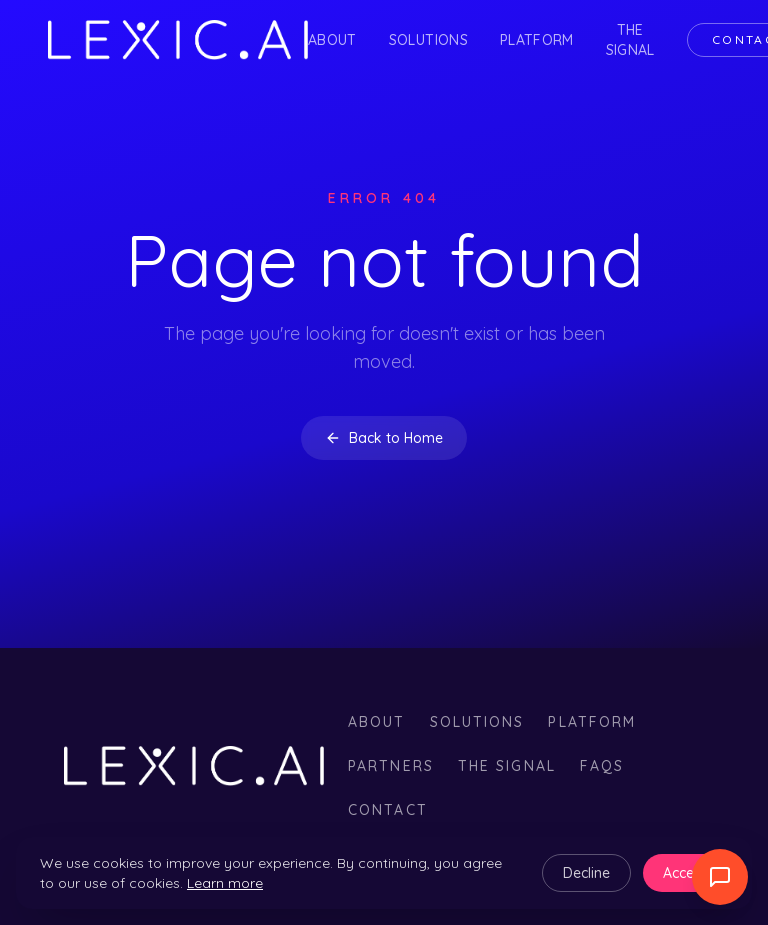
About (332, 40)
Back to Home (384, 438)
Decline (586, 873)
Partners (391, 766)
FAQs (602, 766)
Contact (388, 810)
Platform (537, 40)
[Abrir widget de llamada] (720, 877)
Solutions (428, 40)
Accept (685, 873)
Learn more (225, 883)
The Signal (630, 40)
